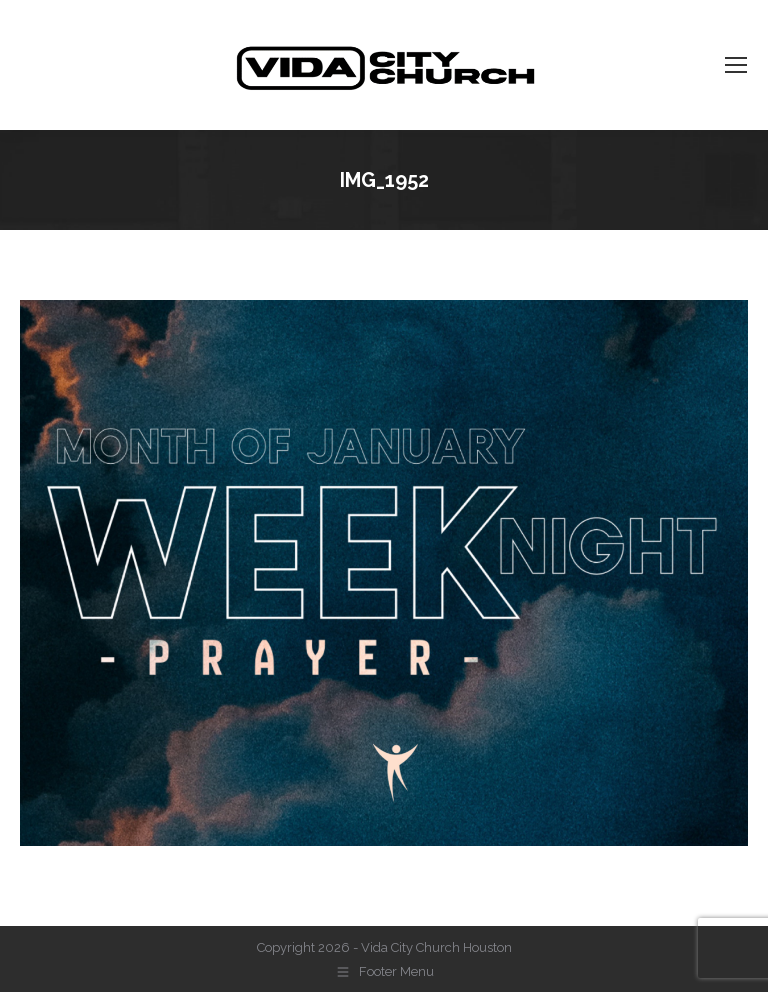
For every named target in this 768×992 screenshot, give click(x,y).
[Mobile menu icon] (736, 65)
